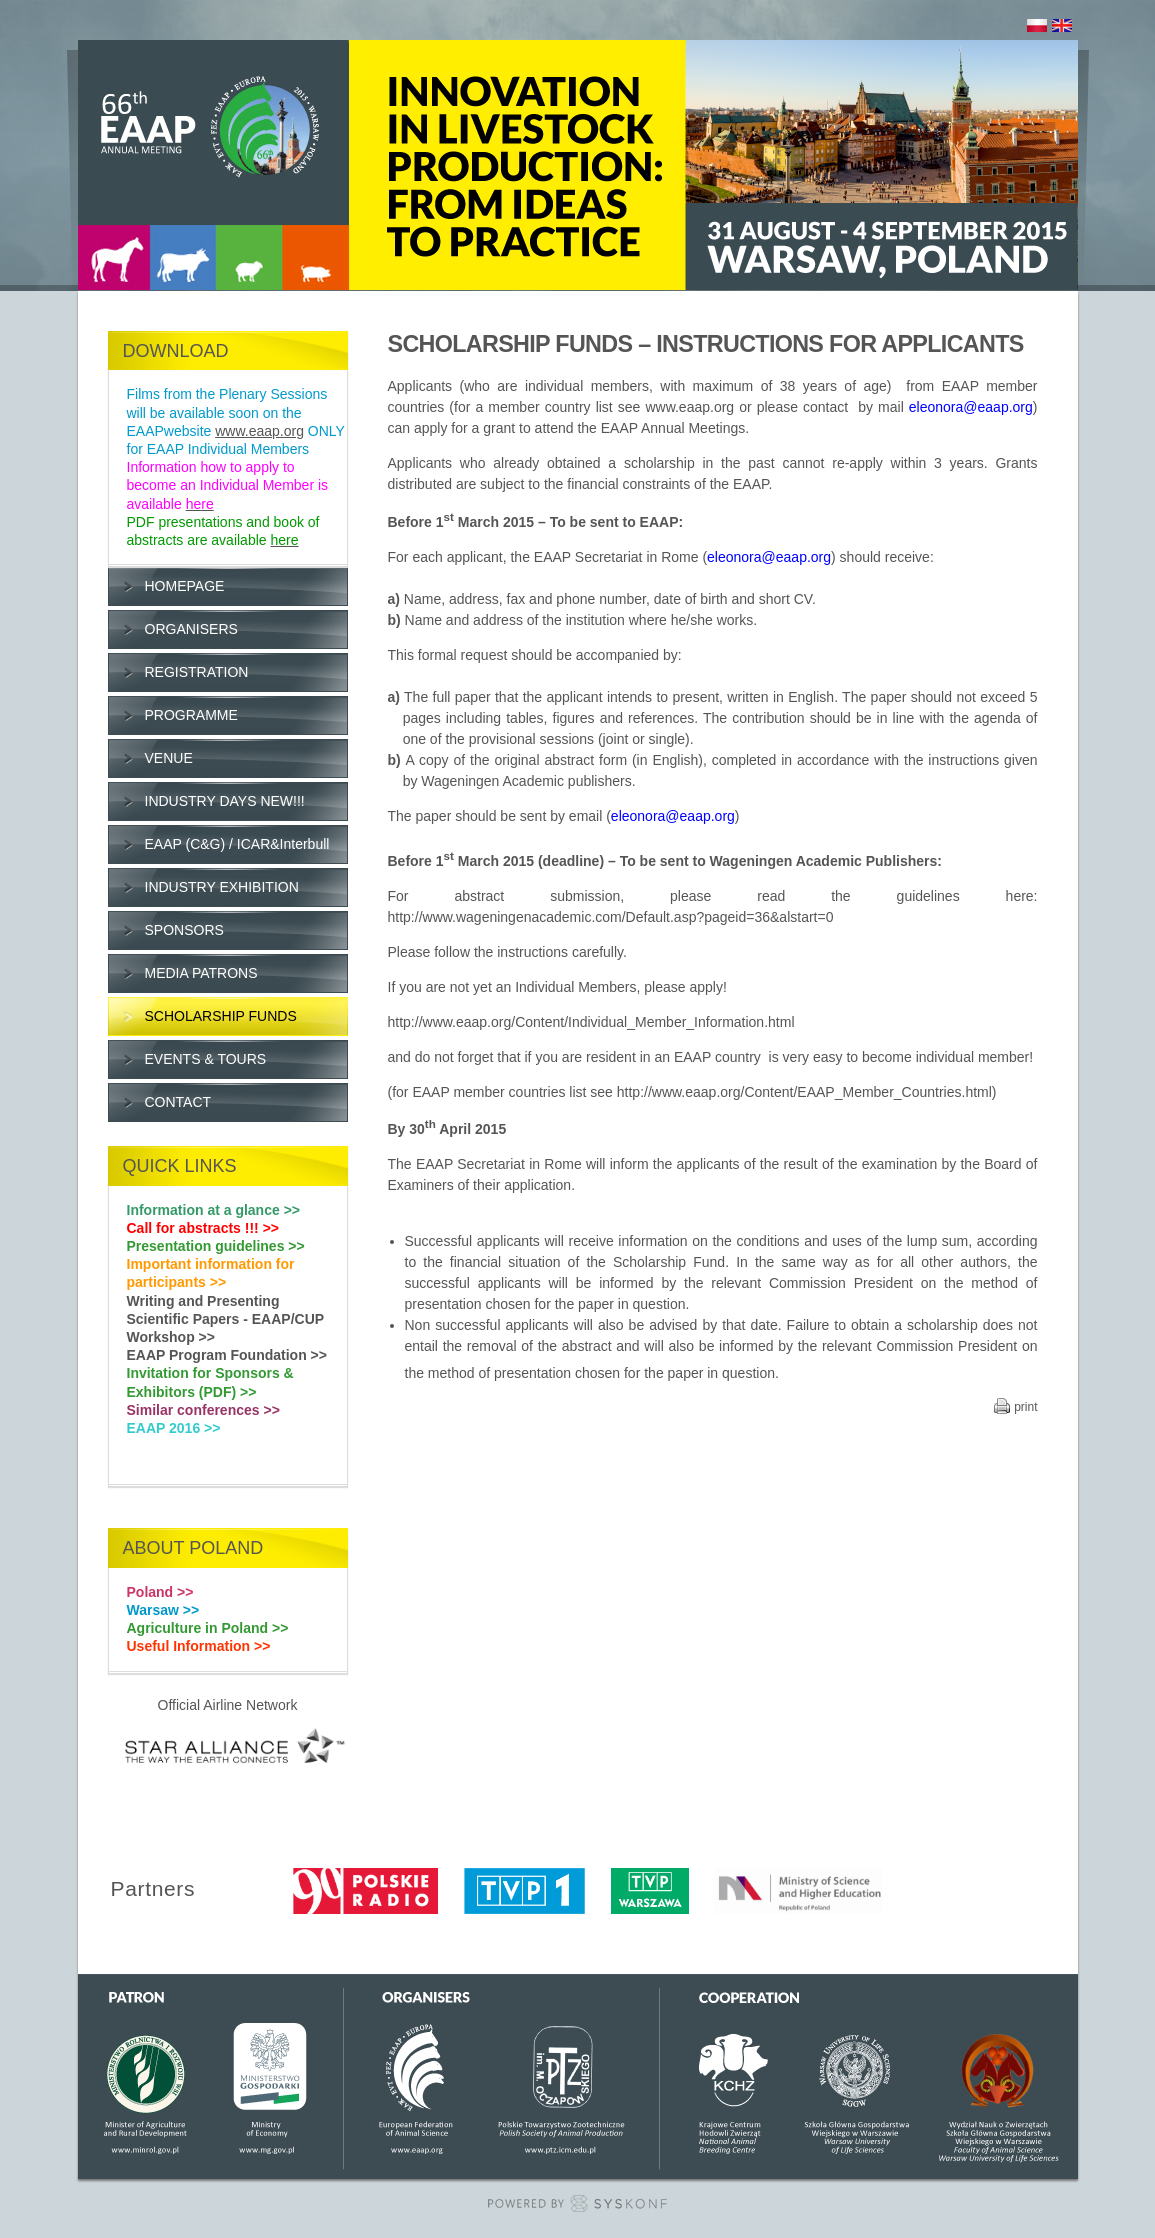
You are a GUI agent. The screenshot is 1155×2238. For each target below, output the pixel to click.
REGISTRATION (197, 672)
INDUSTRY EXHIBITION (222, 887)
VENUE (169, 758)
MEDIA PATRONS (201, 973)
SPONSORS (184, 930)
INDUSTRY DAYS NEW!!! (225, 801)
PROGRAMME (191, 715)
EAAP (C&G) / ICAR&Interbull (237, 844)
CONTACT (178, 1102)
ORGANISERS (191, 629)
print (1025, 1407)
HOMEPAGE (185, 586)
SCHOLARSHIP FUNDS (221, 1016)
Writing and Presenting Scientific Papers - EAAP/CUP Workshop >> (225, 1319)
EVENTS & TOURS (206, 1059)
